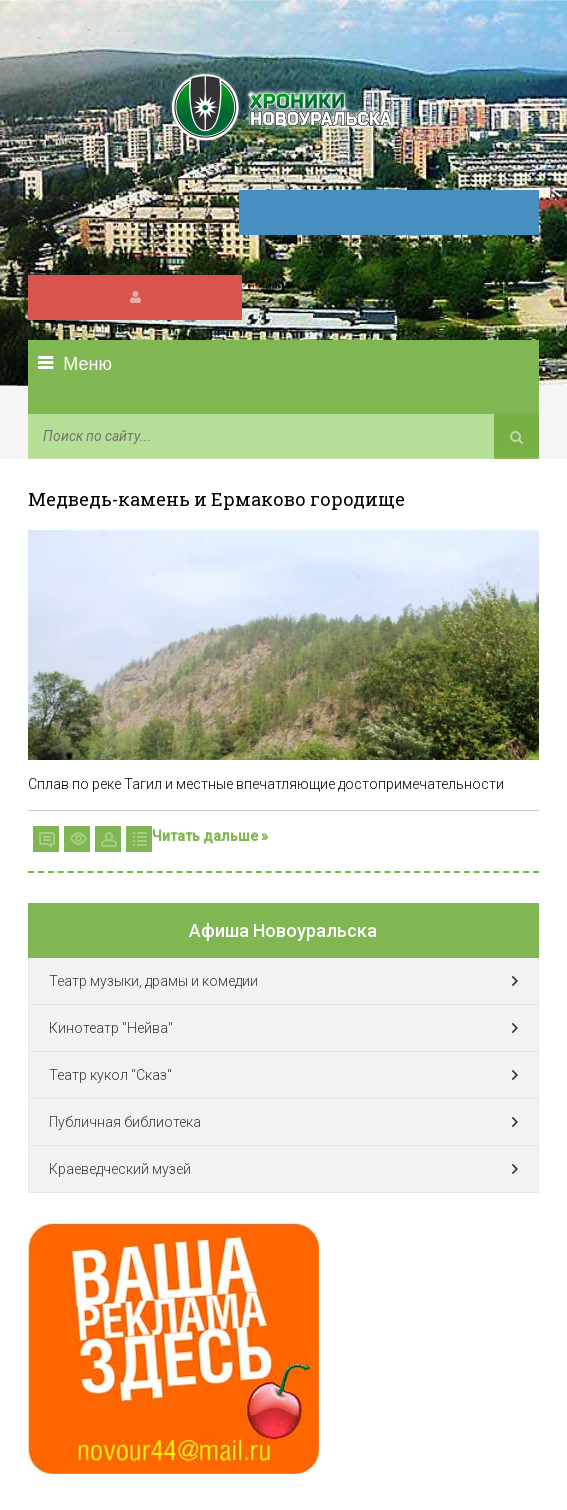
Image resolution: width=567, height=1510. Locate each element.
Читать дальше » (210, 836)
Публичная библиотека (125, 1122)
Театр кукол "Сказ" (110, 1075)
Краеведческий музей (120, 1169)
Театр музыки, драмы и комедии (153, 981)
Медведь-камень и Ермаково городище (216, 499)
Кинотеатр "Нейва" (111, 1028)
